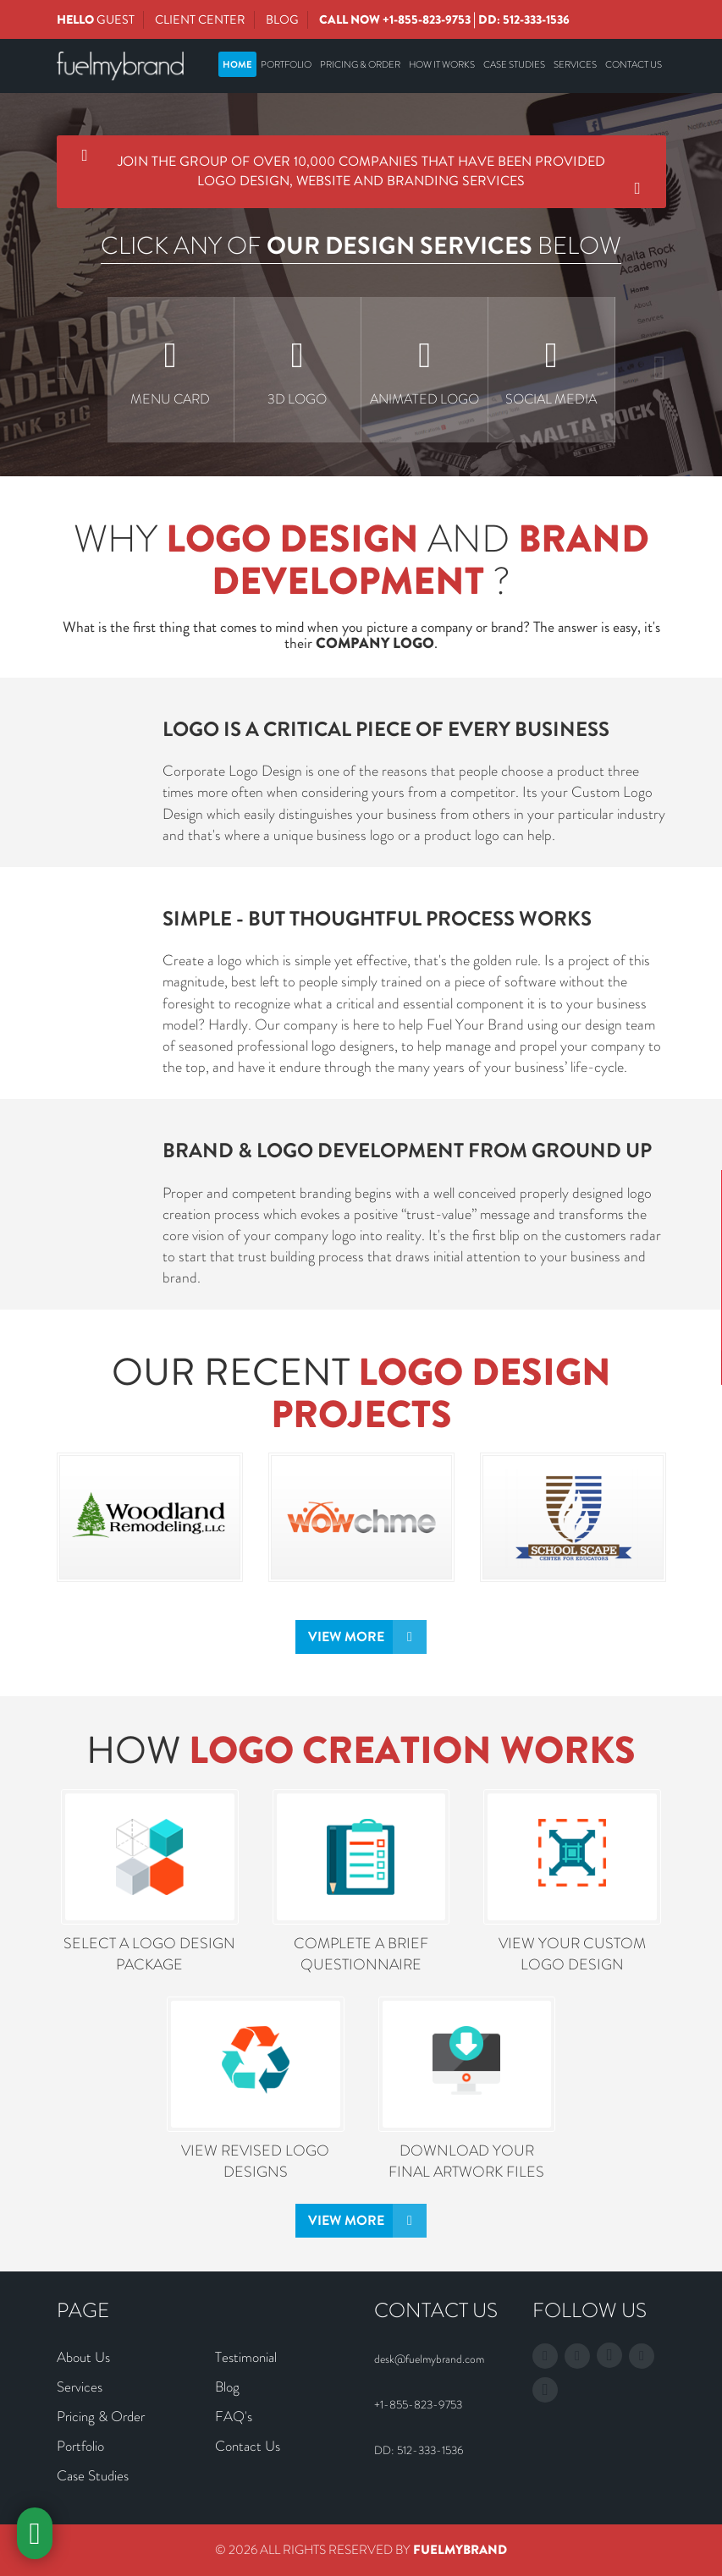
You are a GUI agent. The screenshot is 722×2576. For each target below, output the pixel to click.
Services (575, 64)
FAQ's (233, 2416)
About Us (83, 2357)
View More (346, 1636)
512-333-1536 (536, 19)
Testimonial (246, 2357)
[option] (170, 369)
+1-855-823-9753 (427, 19)
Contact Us (633, 64)
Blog (282, 19)
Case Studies (514, 64)
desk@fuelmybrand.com (429, 2359)
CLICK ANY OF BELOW (361, 245)
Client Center (200, 19)
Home (237, 64)
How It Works (442, 64)
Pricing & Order (360, 64)
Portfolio (286, 64)
